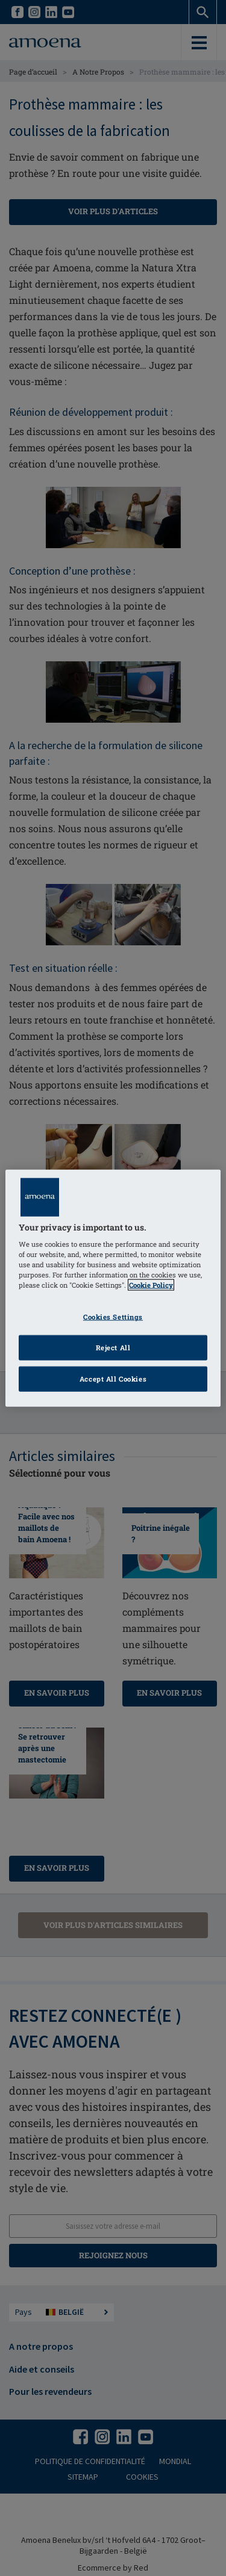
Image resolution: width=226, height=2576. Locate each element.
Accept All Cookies (113, 1378)
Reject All (113, 1347)
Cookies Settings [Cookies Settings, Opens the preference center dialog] (113, 1316)
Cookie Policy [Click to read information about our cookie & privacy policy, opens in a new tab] (151, 1285)
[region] (112, 1288)
